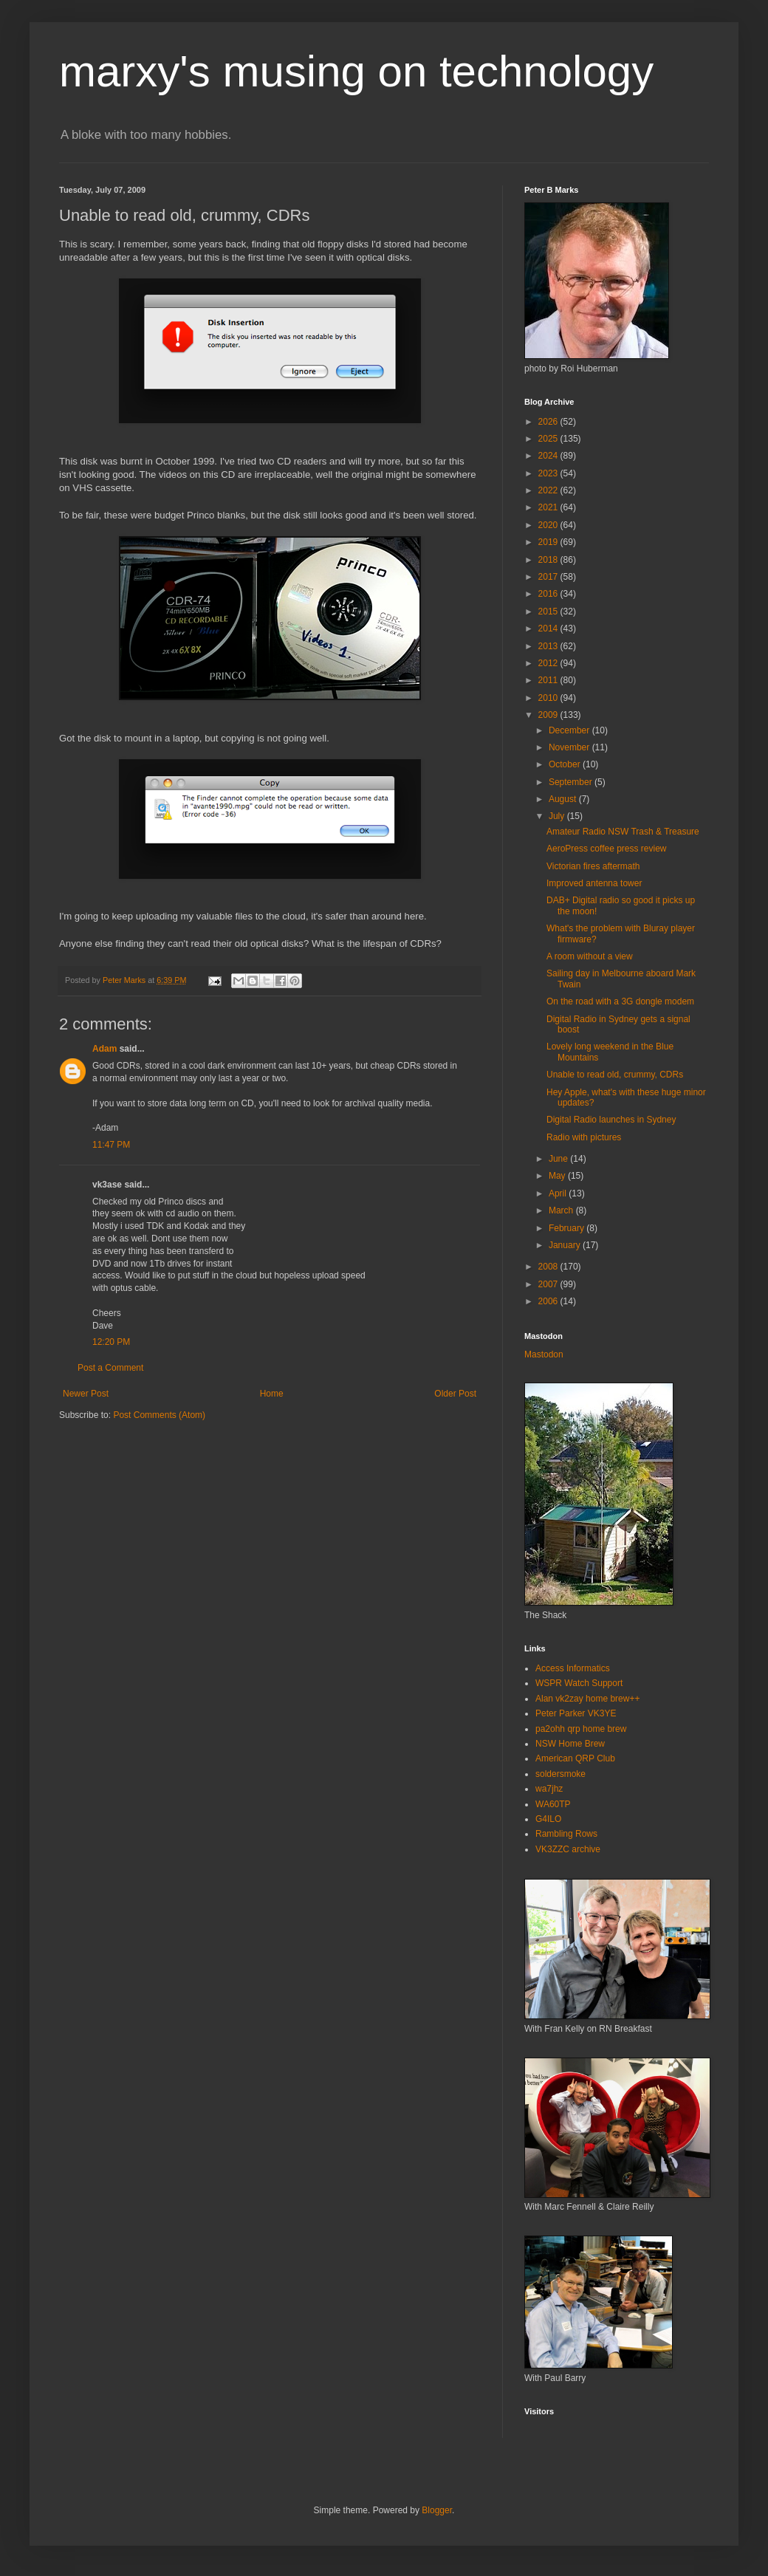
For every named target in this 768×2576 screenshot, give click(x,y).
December (570, 730)
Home (272, 1393)
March (562, 1210)
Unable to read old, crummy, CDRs (614, 1074)
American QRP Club (575, 1758)
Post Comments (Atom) (159, 1415)
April (559, 1193)
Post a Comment (110, 1368)
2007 (549, 1284)
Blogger (437, 2510)
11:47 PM (111, 1145)
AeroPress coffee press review (606, 848)
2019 (549, 542)
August (564, 799)
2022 (549, 490)
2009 (549, 715)
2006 (549, 1301)
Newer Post (86, 1393)
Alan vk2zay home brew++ (587, 1698)
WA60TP (553, 1804)
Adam (104, 1049)
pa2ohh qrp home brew (580, 1729)
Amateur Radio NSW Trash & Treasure (622, 831)
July (558, 816)
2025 (549, 439)
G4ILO (548, 1819)
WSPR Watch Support (579, 1683)
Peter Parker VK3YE (575, 1713)
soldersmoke (560, 1774)
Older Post (455, 1393)
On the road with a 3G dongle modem (620, 1001)
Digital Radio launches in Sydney (611, 1119)
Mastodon (543, 1354)
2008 (549, 1266)
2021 (549, 507)
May (558, 1176)
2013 (549, 646)
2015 (549, 611)
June (559, 1159)
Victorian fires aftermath (593, 866)
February (567, 1228)
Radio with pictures (583, 1137)
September (571, 782)
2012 (549, 663)
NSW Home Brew (570, 1744)
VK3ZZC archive (567, 1849)
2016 (549, 594)
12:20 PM (111, 1342)
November (570, 747)
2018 (549, 560)
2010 (549, 698)
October (566, 764)
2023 (549, 473)
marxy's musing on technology (356, 71)
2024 (549, 456)
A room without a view (589, 956)
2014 (549, 628)
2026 (549, 422)
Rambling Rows (566, 1834)
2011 (549, 680)
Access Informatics (572, 1668)
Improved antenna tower (594, 883)
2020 (549, 525)
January (566, 1245)
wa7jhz (549, 1789)
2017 (549, 577)
